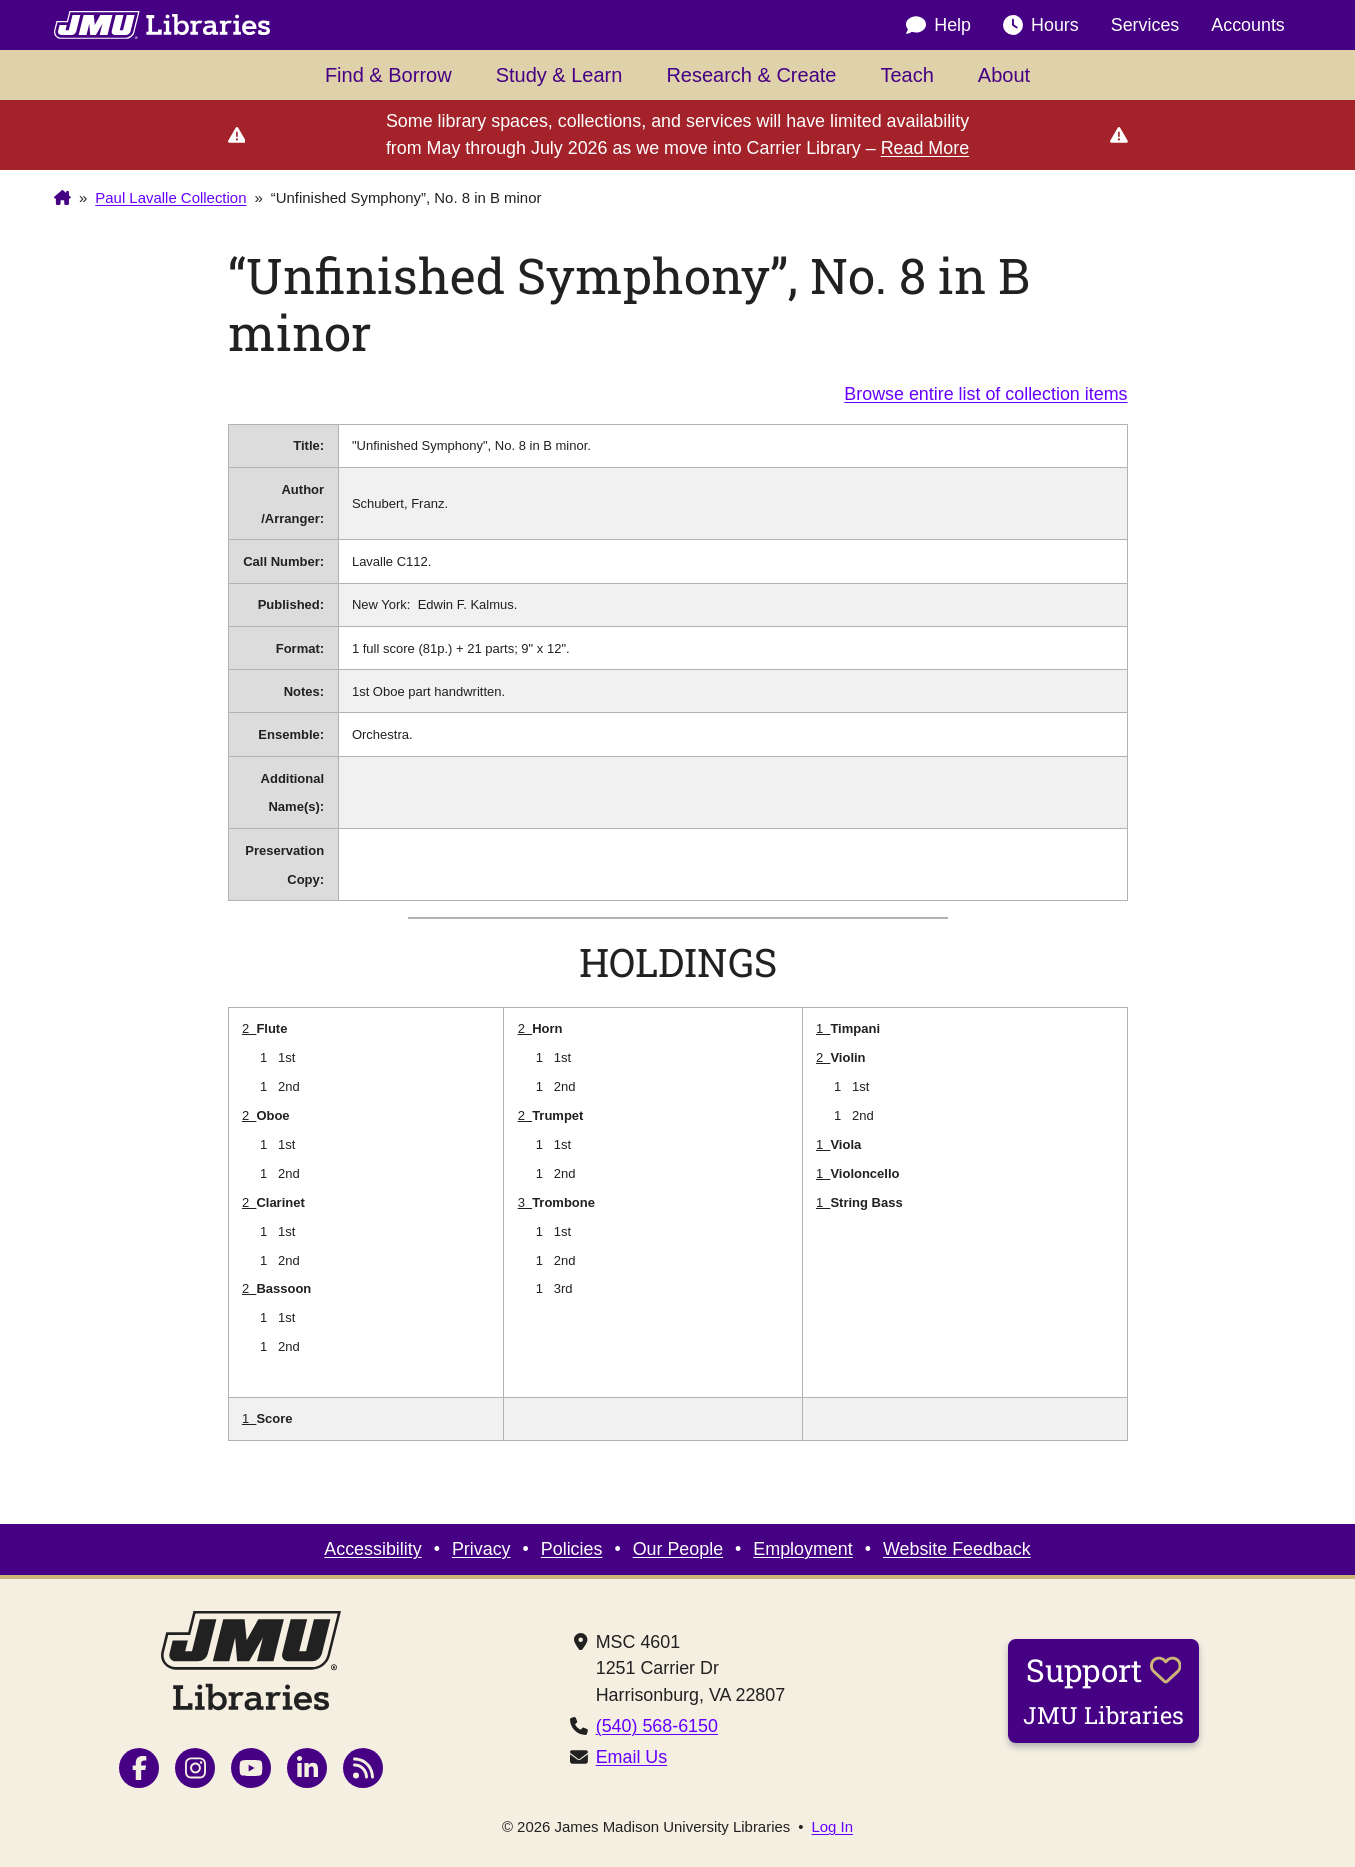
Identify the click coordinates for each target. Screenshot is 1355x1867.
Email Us (632, 1757)
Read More (925, 148)
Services (1145, 25)
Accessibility (372, 1549)
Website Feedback (957, 1549)
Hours (1041, 25)
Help (938, 25)
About (1004, 75)
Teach (906, 75)
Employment (802, 1549)
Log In (833, 1827)
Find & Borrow (388, 75)
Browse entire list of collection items (985, 394)
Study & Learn (559, 75)
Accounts (1248, 25)
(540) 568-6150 (657, 1726)
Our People (678, 1549)
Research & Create (751, 75)
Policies (572, 1549)
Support (1103, 1689)
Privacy (481, 1549)
